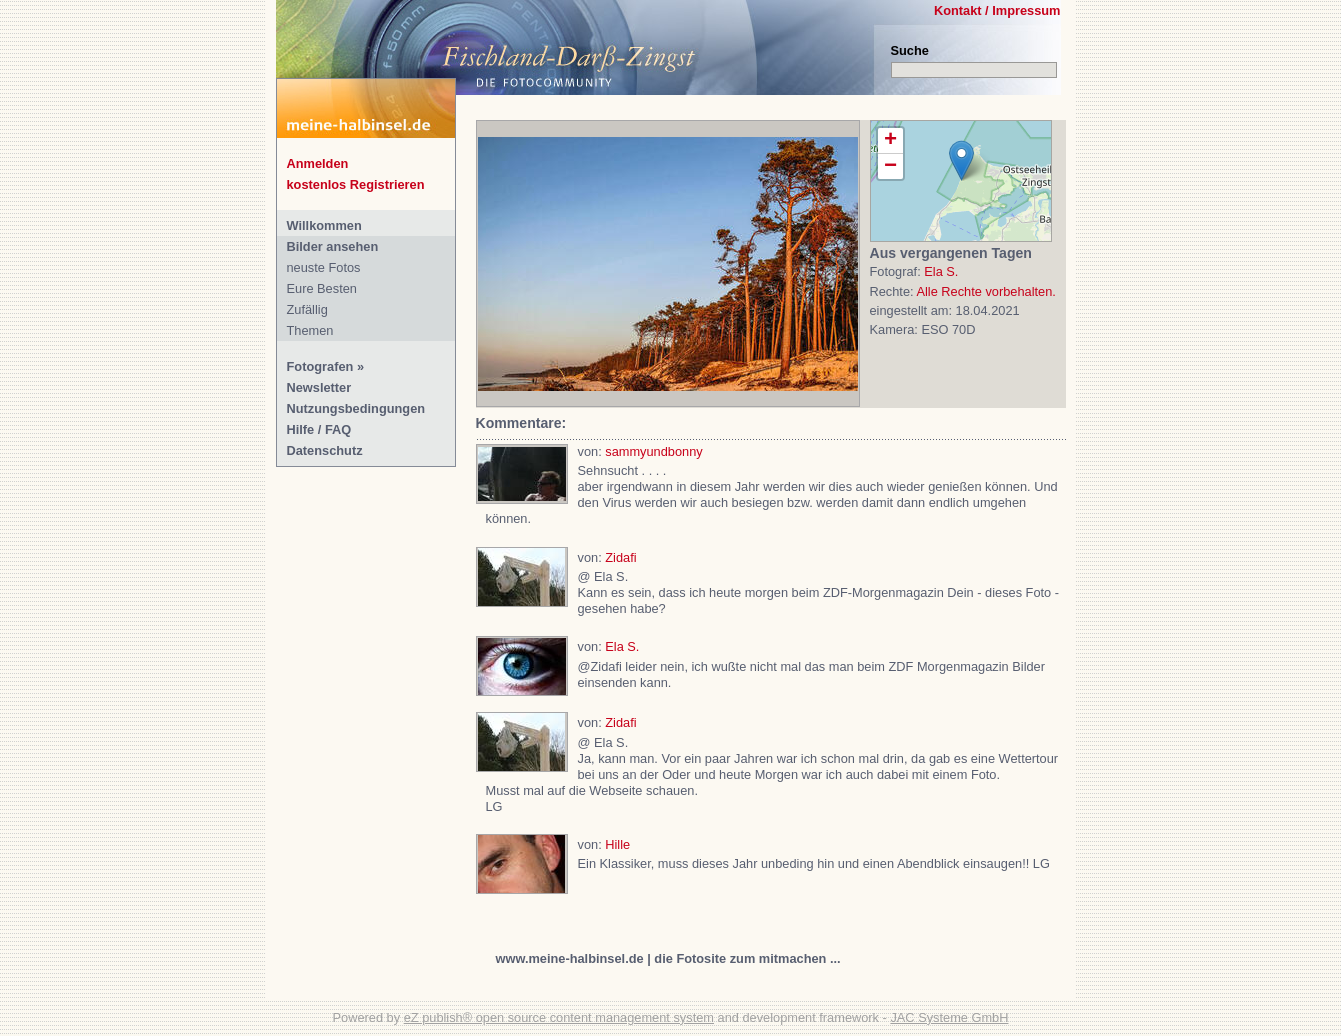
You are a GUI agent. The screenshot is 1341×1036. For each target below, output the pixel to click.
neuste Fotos (324, 267)
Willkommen (324, 225)
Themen (310, 330)
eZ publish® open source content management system (559, 1017)
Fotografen (320, 366)
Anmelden (318, 163)
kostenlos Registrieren (356, 184)
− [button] (890, 166)
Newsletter (319, 387)
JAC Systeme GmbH (949, 1017)
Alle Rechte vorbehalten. (985, 291)
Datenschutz (325, 450)
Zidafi (620, 557)
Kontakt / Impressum (997, 10)
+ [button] (890, 141)
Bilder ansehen (333, 246)
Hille (617, 844)
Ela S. (941, 271)
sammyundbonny (653, 451)
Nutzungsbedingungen (356, 408)
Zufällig (307, 309)
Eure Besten (322, 288)
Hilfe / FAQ (319, 429)
